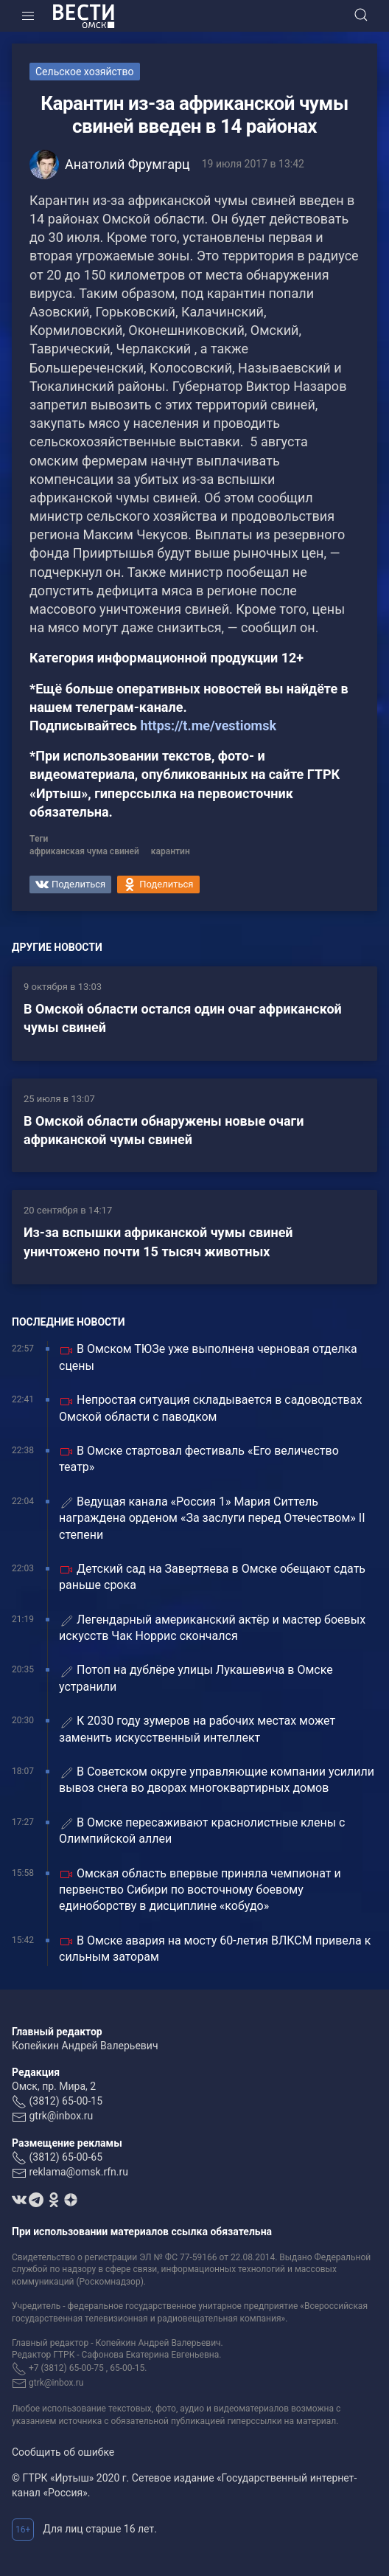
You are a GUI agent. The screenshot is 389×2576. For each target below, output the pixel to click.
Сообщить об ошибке (63, 2452)
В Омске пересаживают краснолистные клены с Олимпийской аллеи (202, 1830)
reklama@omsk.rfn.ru (78, 2172)
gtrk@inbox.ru (61, 2116)
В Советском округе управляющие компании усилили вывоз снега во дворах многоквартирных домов (216, 1780)
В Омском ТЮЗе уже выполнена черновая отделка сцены (208, 1357)
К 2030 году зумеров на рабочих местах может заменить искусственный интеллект (197, 1729)
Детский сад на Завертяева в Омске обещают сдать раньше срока (212, 1577)
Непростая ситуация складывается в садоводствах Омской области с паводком (210, 1408)
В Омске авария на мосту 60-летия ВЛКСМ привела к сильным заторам (215, 1948)
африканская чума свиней (84, 851)
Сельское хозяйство (84, 71)
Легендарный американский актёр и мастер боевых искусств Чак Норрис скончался (212, 1628)
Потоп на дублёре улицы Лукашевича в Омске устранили (196, 1678)
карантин (170, 851)
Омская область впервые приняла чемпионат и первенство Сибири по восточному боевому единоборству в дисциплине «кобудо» (200, 1890)
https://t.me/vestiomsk (208, 725)
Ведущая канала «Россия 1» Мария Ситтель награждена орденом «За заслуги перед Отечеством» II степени (212, 1518)
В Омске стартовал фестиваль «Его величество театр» (199, 1459)
